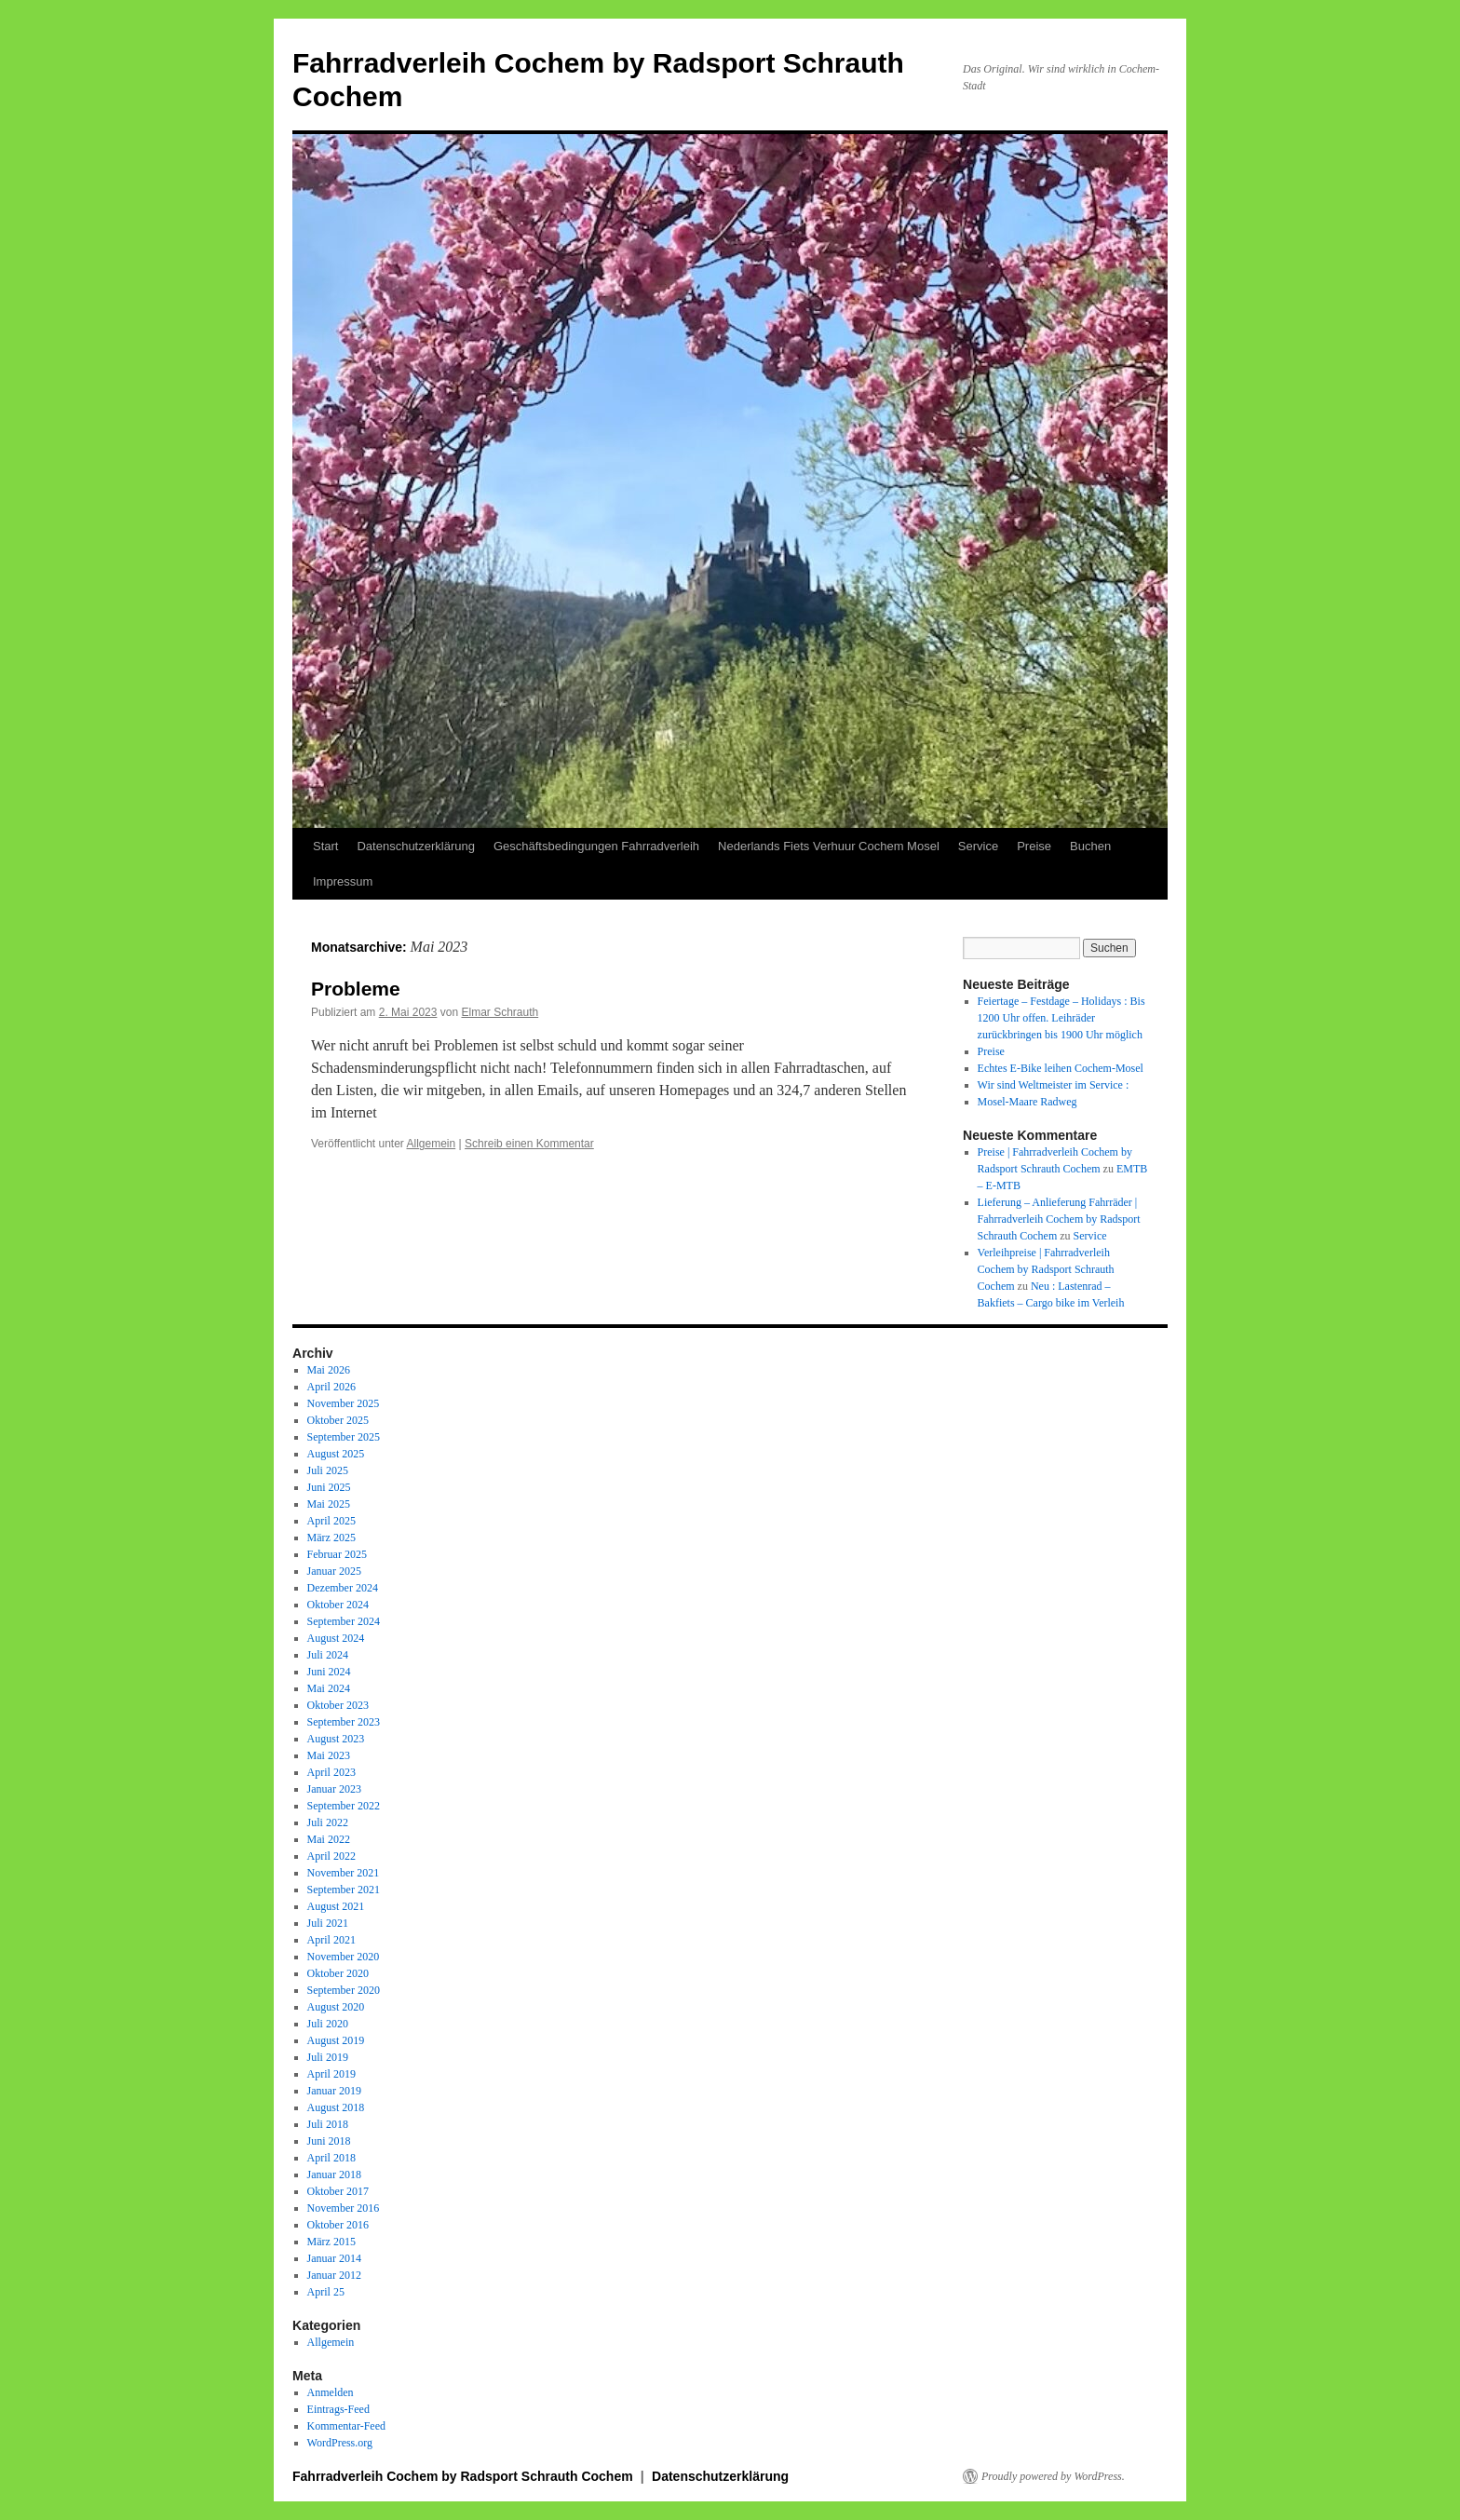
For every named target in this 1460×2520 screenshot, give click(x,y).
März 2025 (331, 1537)
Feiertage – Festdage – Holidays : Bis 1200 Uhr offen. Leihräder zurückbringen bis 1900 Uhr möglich (1061, 1018)
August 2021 (336, 1906)
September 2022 (343, 1805)
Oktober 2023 (338, 1705)
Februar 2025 (337, 1554)
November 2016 (343, 2208)
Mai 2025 (328, 1504)
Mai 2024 (328, 1688)
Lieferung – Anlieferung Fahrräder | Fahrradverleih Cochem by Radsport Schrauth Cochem (1059, 1219)
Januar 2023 (334, 1788)
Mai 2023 (328, 1755)
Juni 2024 (329, 1671)
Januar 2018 (334, 2174)
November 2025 (343, 1403)
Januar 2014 (334, 2258)
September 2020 (343, 1990)
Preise (1034, 846)
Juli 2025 (327, 1470)
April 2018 (331, 2157)
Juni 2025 (329, 1487)
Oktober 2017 (338, 2191)
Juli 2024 (327, 1654)
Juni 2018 (329, 2140)
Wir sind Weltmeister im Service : (1053, 1084)
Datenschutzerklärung (415, 846)
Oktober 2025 (338, 1420)
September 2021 (343, 1889)
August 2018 (336, 2107)
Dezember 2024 (342, 1587)
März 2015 (331, 2241)
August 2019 (336, 2040)
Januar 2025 (334, 1571)
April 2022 (331, 1856)
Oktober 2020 (338, 1973)
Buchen (1090, 846)
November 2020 (343, 1956)
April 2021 (331, 1939)
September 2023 (343, 1721)
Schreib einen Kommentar (529, 1143)
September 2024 (343, 1621)
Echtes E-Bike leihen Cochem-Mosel (1060, 1068)
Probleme (355, 988)
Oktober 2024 (338, 1604)
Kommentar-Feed (346, 2425)
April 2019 (331, 2073)
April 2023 (331, 1772)
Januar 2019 (334, 2090)
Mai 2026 (328, 1369)
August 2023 (336, 1738)
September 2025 (343, 1436)
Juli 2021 (327, 1923)
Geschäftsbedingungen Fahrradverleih (596, 846)
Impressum (342, 881)
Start (325, 846)
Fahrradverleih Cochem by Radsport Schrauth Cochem (464, 2476)
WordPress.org (339, 2442)
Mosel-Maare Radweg (1027, 1101)
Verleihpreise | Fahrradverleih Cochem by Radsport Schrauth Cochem (1046, 1269)
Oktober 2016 (338, 2224)
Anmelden (330, 2392)
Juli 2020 (327, 2023)
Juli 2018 (327, 2124)
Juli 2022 (327, 1822)
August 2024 (336, 1638)
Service (978, 846)
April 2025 (331, 1520)
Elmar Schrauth (499, 1012)
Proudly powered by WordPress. (1053, 2476)
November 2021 (343, 1872)
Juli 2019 (327, 2057)
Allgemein (431, 1143)
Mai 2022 (328, 1839)
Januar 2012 (334, 2275)
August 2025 (336, 1453)
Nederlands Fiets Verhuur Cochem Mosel (829, 846)
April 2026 (331, 1386)
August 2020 (336, 2006)
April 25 (326, 2291)
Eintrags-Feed (338, 2409)
